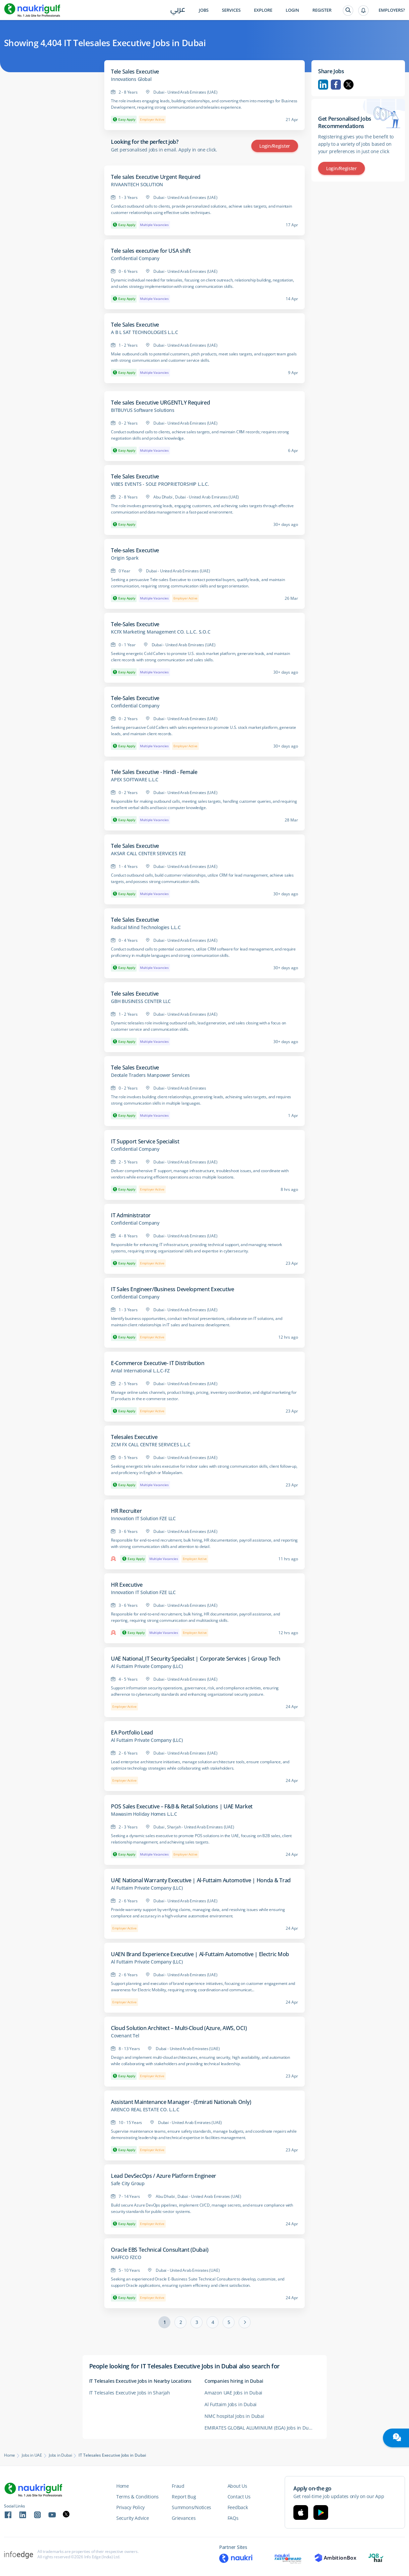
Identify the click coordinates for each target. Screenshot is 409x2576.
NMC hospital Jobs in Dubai (234, 2416)
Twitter (349, 85)
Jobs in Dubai (60, 2455)
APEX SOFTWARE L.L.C (134, 780)
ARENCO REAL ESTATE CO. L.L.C (145, 2110)
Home (9, 2455)
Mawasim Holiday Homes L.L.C (144, 1814)
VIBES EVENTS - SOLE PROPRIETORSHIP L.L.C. (160, 484)
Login (292, 10)
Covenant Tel (125, 2036)
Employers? (392, 10)
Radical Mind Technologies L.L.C (146, 927)
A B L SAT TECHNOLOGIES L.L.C (144, 332)
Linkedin (323, 85)
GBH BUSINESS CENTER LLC (140, 1001)
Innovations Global (131, 79)
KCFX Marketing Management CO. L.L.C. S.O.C (161, 632)
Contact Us (239, 2496)
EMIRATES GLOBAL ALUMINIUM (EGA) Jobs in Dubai (259, 2428)
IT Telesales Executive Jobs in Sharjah (129, 2392)
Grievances (183, 2518)
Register (321, 10)
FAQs (233, 2518)
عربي (177, 10)
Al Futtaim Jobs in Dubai (230, 2404)
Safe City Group (128, 2183)
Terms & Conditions (137, 2496)
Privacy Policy (130, 2507)
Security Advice (132, 2518)
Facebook (336, 85)
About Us (237, 2486)
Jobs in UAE (32, 2455)
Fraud (178, 2486)
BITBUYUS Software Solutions (142, 410)
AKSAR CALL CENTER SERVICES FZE (148, 854)
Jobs (204, 10)
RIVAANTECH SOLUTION (137, 185)
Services (231, 10)
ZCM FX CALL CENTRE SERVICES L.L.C (150, 1445)
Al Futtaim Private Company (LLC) (147, 1666)
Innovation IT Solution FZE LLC (143, 1519)
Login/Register (274, 146)
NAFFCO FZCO (126, 2257)
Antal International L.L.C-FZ (140, 1371)
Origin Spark (125, 558)
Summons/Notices (191, 2507)
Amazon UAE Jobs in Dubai (233, 2392)
